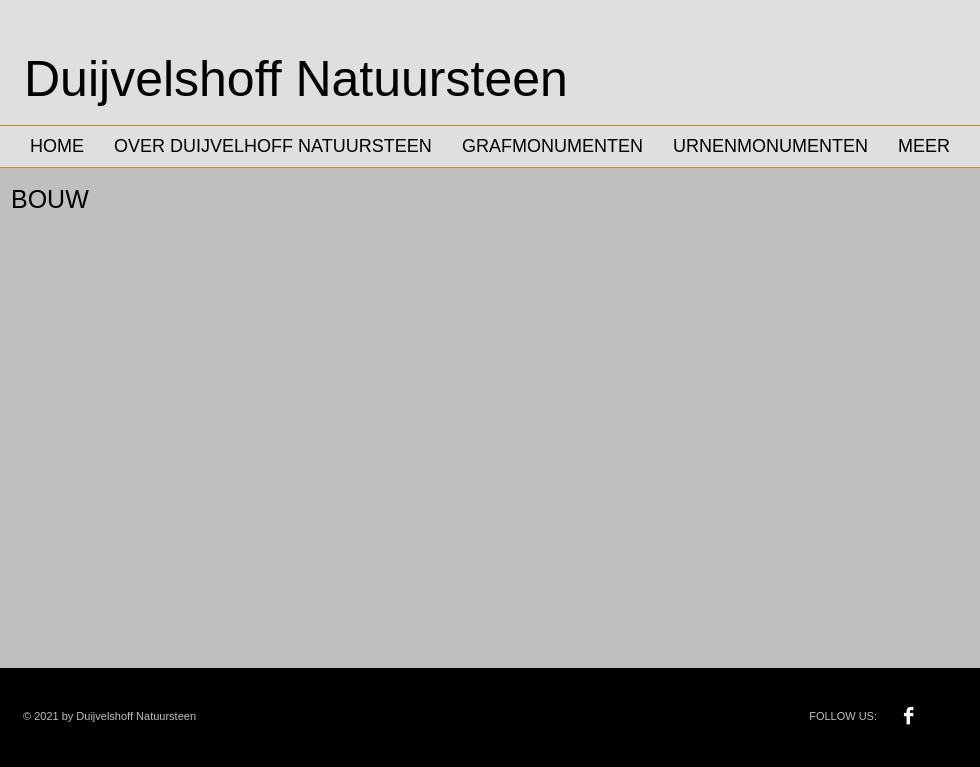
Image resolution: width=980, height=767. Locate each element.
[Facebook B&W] (908, 715)
